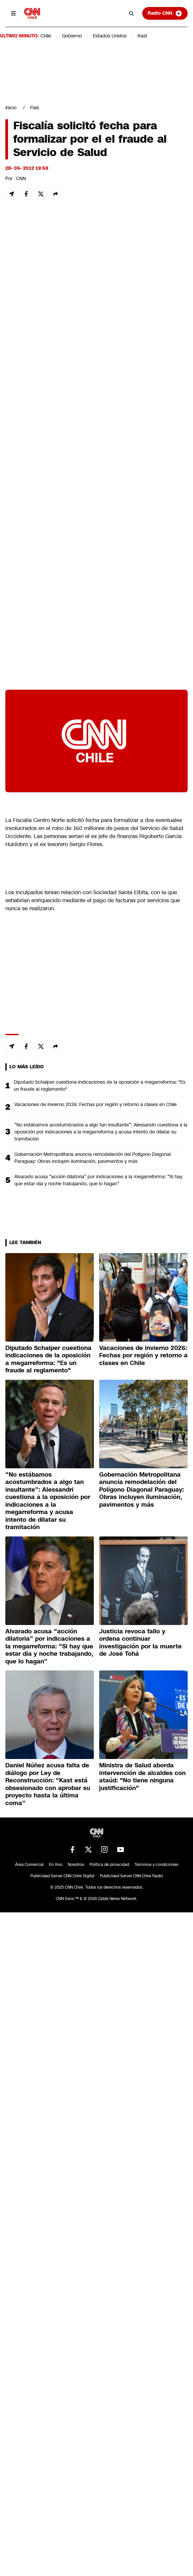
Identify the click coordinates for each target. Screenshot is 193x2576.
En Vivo (55, 1864)
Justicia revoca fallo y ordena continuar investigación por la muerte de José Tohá (140, 1642)
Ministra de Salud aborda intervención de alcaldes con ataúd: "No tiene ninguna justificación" (142, 1776)
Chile (45, 35)
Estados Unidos (110, 35)
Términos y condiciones (156, 1864)
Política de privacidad (109, 1864)
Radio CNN (165, 13)
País (34, 107)
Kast (142, 35)
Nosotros (76, 1864)
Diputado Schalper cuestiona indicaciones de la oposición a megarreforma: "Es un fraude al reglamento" (99, 1085)
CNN (21, 178)
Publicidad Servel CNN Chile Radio (131, 1876)
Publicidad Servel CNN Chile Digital (62, 1876)
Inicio (10, 107)
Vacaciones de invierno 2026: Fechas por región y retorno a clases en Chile (95, 1104)
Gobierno (72, 35)
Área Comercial (29, 1864)
